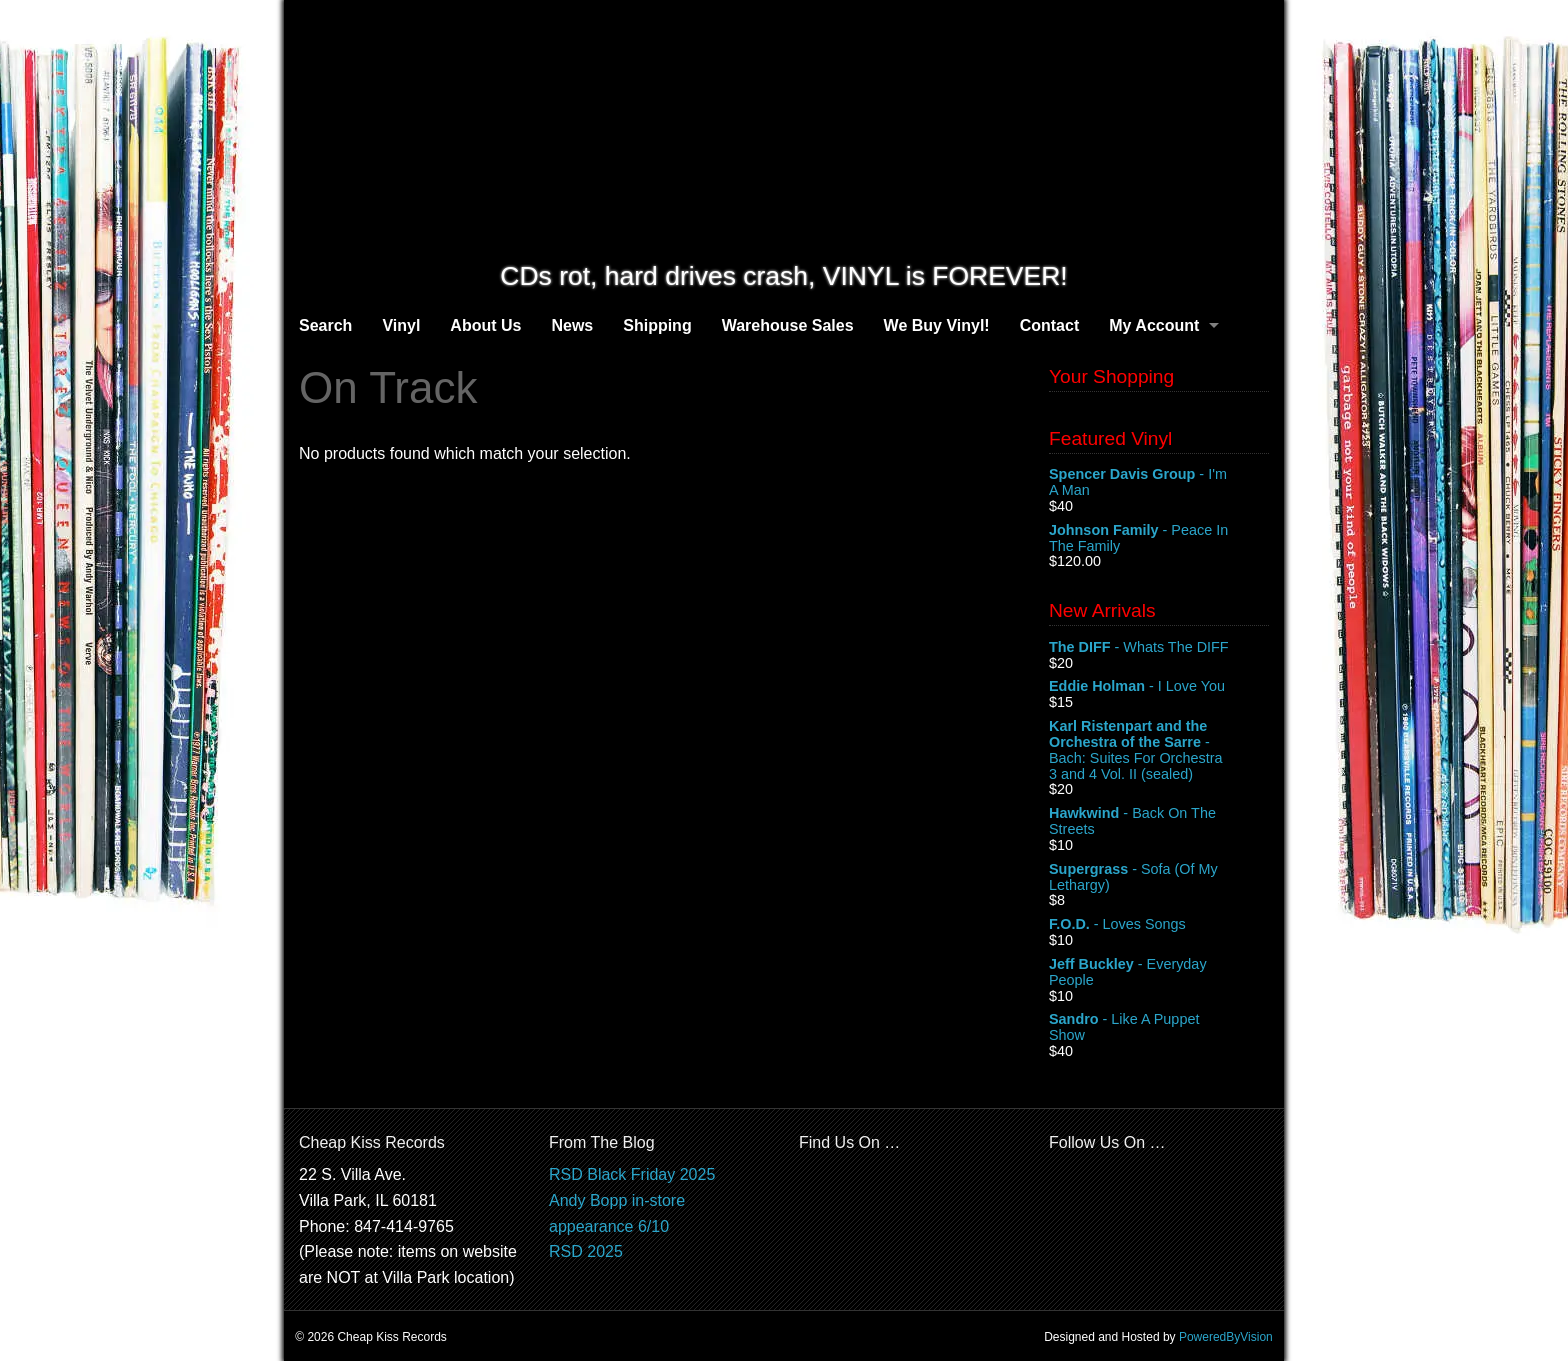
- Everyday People (1159, 973)
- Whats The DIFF (1159, 648)
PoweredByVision (1226, 1337)
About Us (485, 325)
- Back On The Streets (1159, 822)
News (572, 325)
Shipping (657, 325)
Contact (1050, 325)
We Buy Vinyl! (937, 325)
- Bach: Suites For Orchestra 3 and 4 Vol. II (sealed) (1159, 750)
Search (325, 325)
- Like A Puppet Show (1159, 1028)
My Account (1154, 325)
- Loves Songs (1159, 925)
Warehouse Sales (788, 325)
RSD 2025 (586, 1251)
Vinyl (401, 325)
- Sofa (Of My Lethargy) (1159, 878)
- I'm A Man (1159, 483)
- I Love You (1159, 687)
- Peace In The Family (1159, 539)
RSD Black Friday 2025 (632, 1174)
